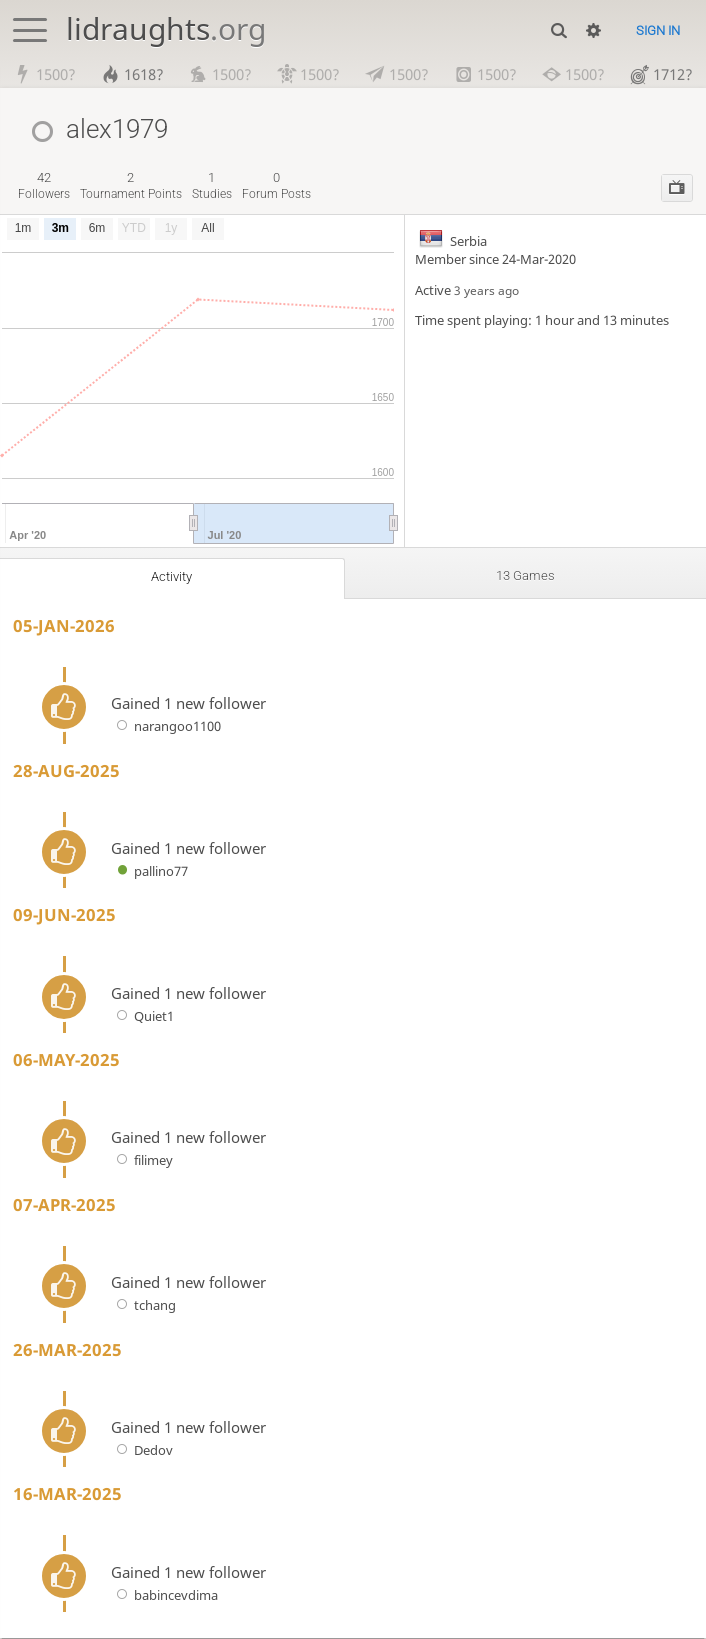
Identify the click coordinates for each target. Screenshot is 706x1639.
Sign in (658, 30)
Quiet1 (142, 1017)
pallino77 (149, 872)
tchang (143, 1307)
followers (44, 187)
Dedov (142, 1451)
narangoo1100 (166, 728)
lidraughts (166, 28)
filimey (142, 1162)
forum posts (276, 187)
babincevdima (164, 1596)
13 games (525, 577)
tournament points (131, 187)
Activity (172, 578)
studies (212, 187)
